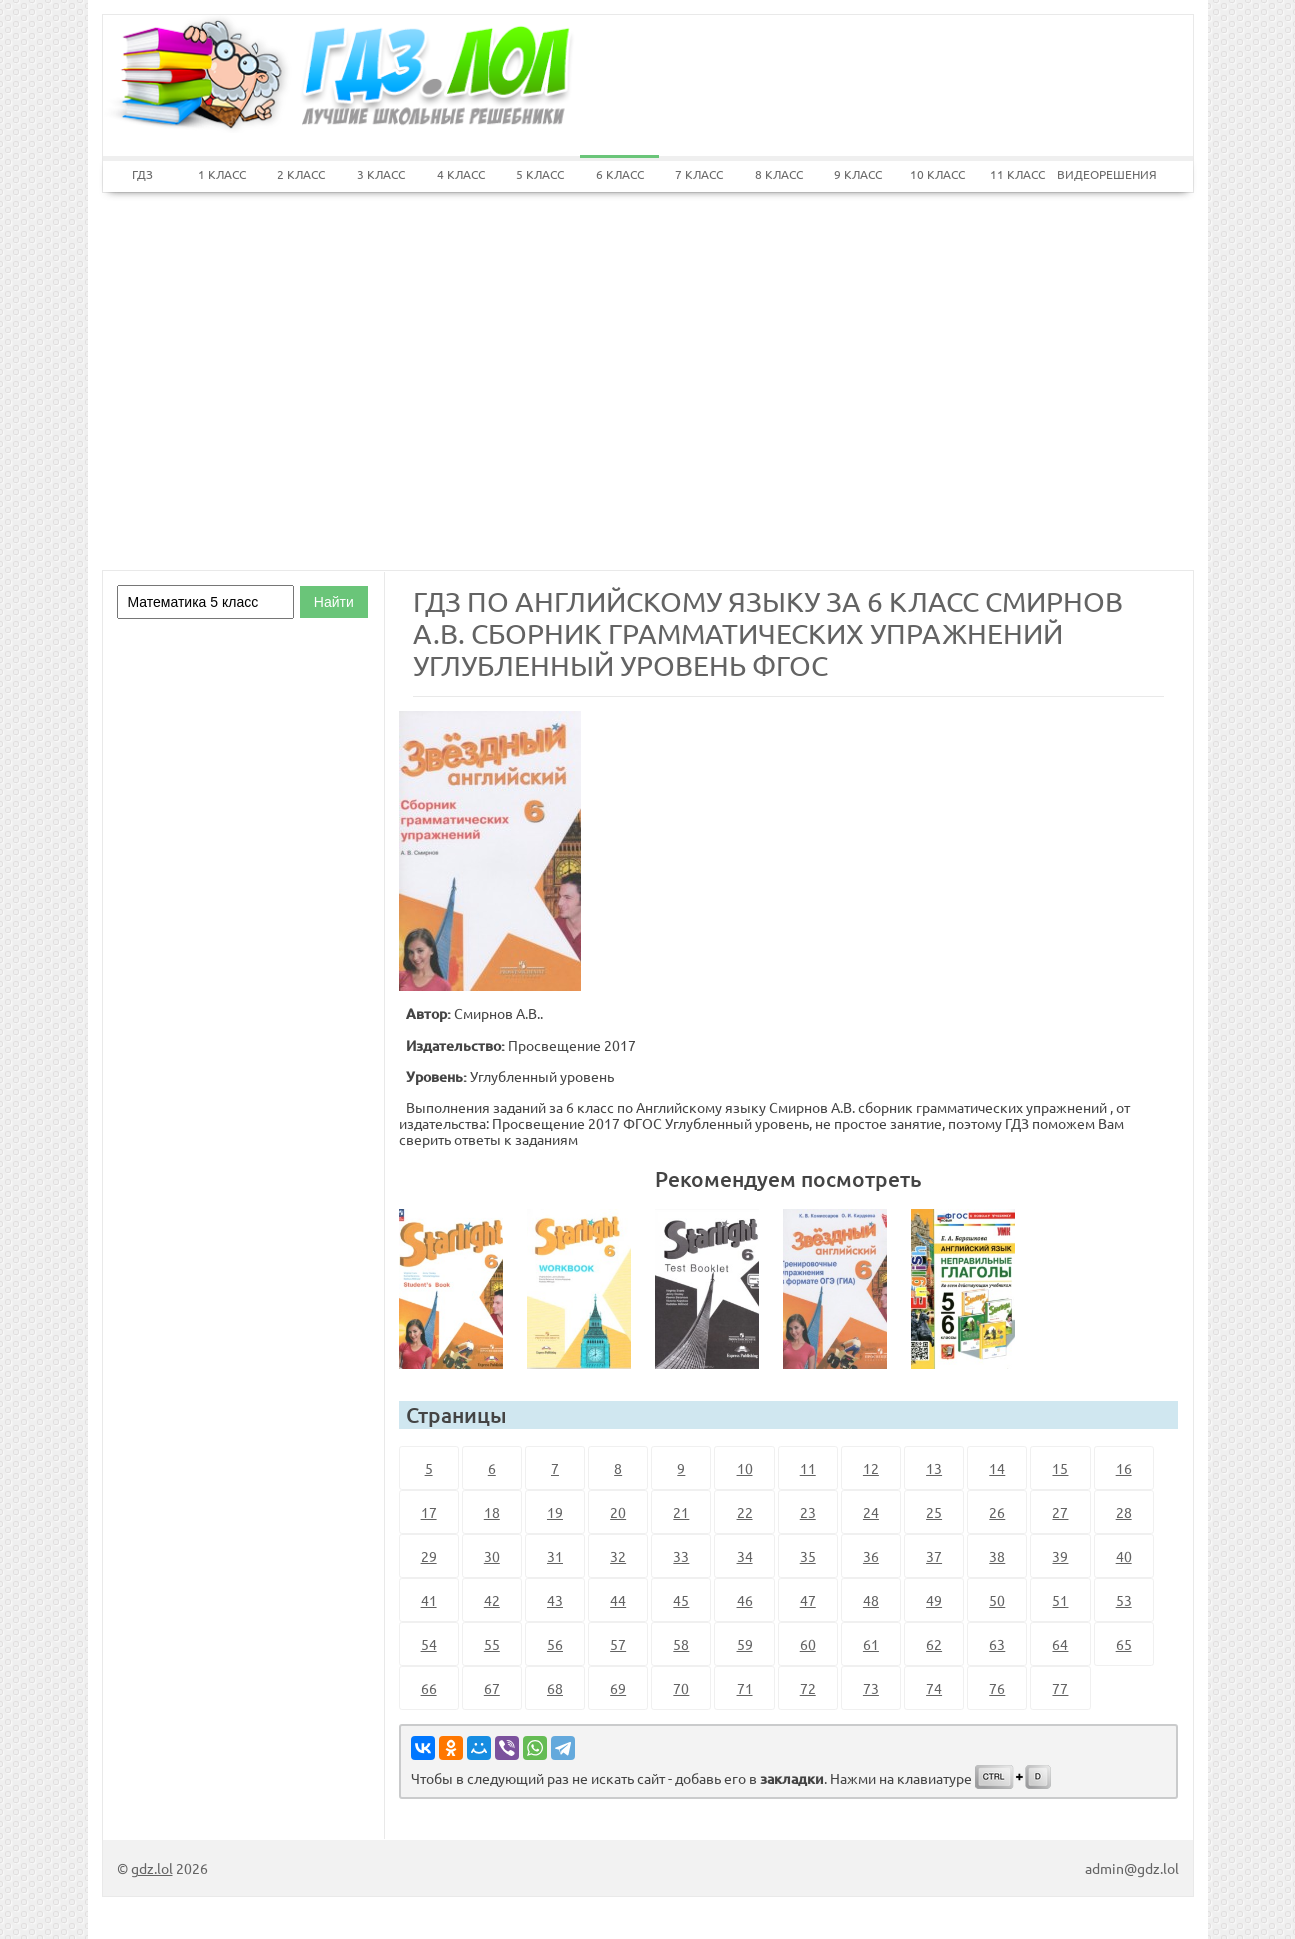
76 (997, 1688)
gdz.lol (152, 1868)
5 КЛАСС (540, 174)
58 (681, 1644)
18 (492, 1512)
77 (1060, 1688)
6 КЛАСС (620, 174)
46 (745, 1600)
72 (808, 1688)
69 (618, 1688)
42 (492, 1600)
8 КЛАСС (779, 174)
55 (492, 1644)
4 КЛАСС (461, 174)
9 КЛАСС (858, 174)
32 (618, 1556)
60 (808, 1644)
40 (1124, 1556)
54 (429, 1644)
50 (997, 1600)
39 (1060, 1556)
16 (1124, 1468)
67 (492, 1688)
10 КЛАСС (937, 174)
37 (934, 1556)
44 (618, 1600)
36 (871, 1556)
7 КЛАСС (699, 174)
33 (681, 1556)
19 (555, 1512)
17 (429, 1512)
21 (681, 1512)
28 (1124, 1512)
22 (745, 1512)
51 (1060, 1600)
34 (745, 1556)
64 (1060, 1644)
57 (618, 1644)
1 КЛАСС (222, 174)
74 (934, 1688)
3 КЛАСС (381, 174)
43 (555, 1600)
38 (997, 1556)
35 (808, 1556)
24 (871, 1512)
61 (871, 1644)
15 (1060, 1468)
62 (934, 1644)
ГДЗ (142, 174)
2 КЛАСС (301, 174)
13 (934, 1468)
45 (681, 1600)
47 (808, 1600)
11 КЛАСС (1017, 174)
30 (492, 1556)
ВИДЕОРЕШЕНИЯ (1097, 174)
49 (934, 1600)
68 (555, 1688)
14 (997, 1468)
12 (871, 1468)
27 (1060, 1512)
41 (429, 1600)
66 (429, 1688)
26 (997, 1512)
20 (618, 1512)
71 (745, 1688)
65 (1124, 1644)
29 (429, 1556)
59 (745, 1644)
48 (871, 1600)
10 (745, 1468)
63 (997, 1644)
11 (808, 1468)
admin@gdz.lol (1132, 1868)
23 (808, 1512)
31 (555, 1556)
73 (871, 1688)
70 (681, 1688)
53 (1124, 1600)
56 (555, 1644)
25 (934, 1512)
